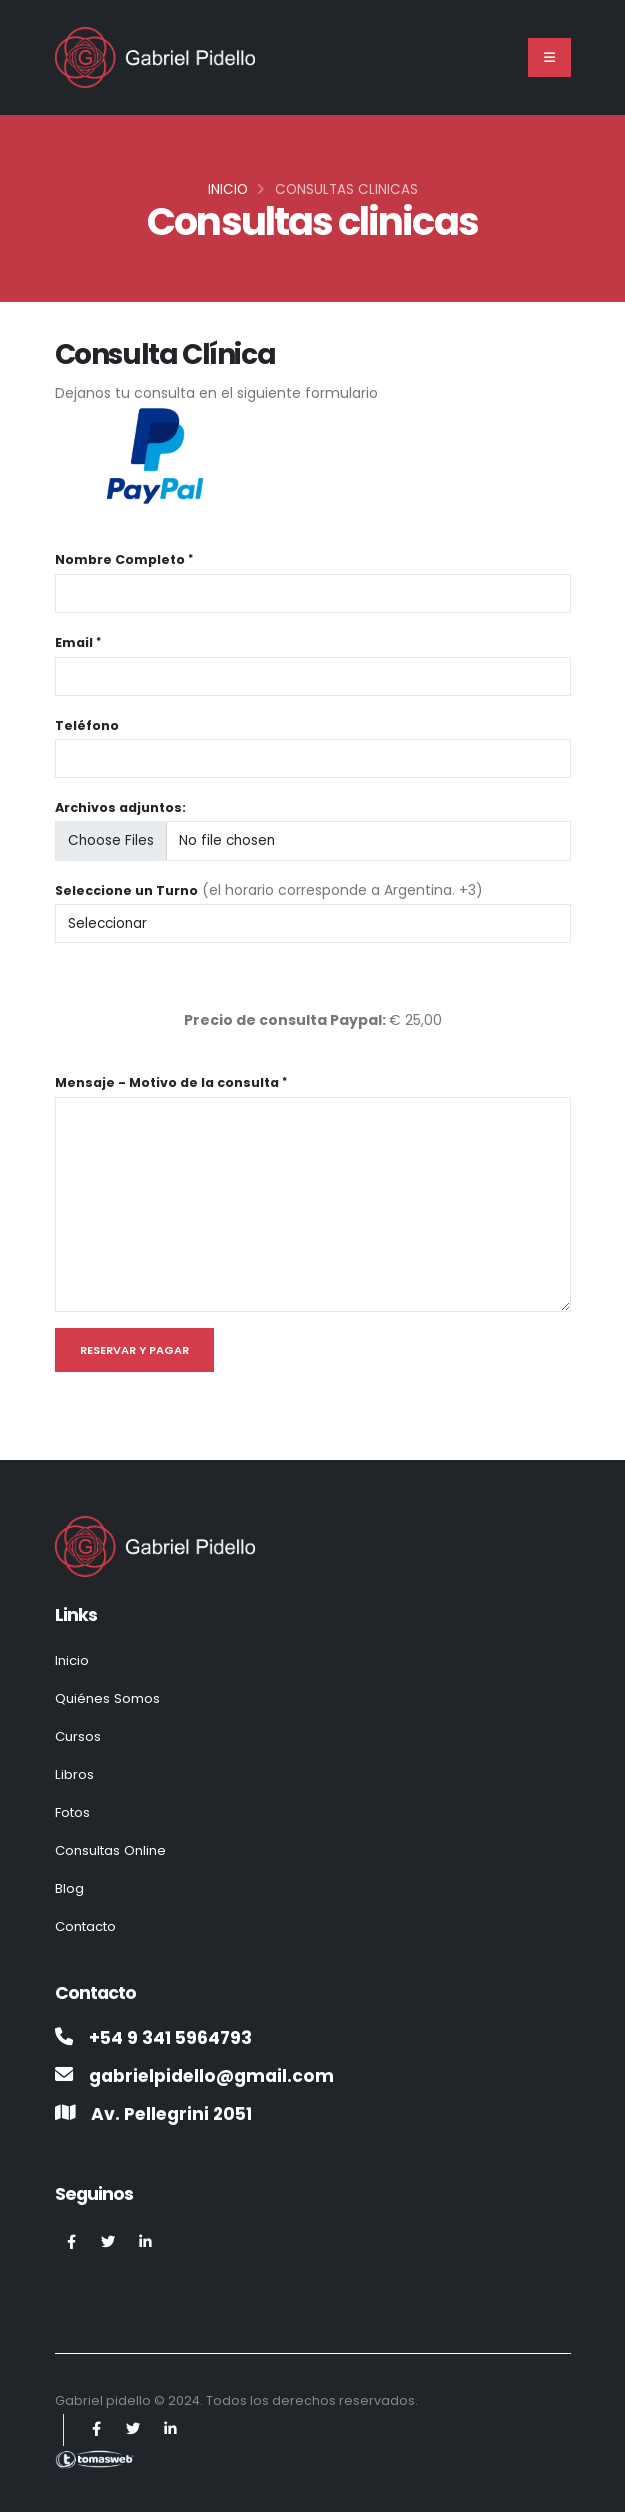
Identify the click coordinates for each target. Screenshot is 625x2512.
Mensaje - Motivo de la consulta (167, 1082)
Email (74, 642)
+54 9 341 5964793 (174, 2029)
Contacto (89, 1919)
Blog (69, 1882)
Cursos (79, 1734)
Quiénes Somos (108, 1697)
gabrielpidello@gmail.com (216, 2067)
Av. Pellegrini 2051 (175, 2105)
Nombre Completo (120, 559)
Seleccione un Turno (126, 890)
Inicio (228, 189)
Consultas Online (114, 1845)
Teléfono (87, 725)
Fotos (74, 1808)
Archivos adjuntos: (120, 807)
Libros (74, 1771)
